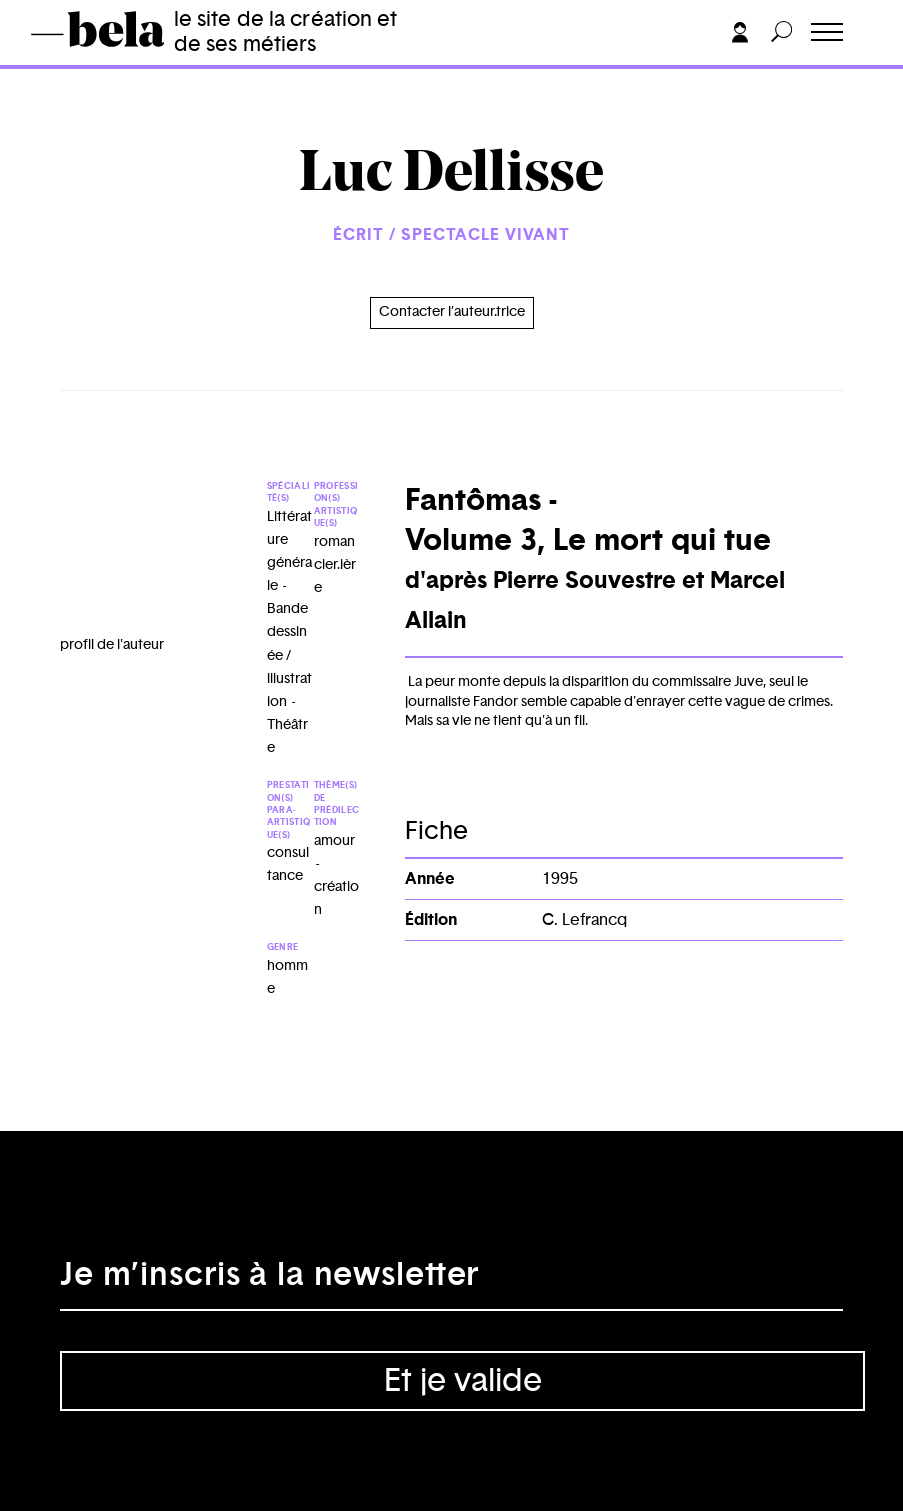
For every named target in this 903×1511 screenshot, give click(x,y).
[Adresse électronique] (451, 1281)
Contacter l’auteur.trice (452, 312)
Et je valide (463, 1381)
